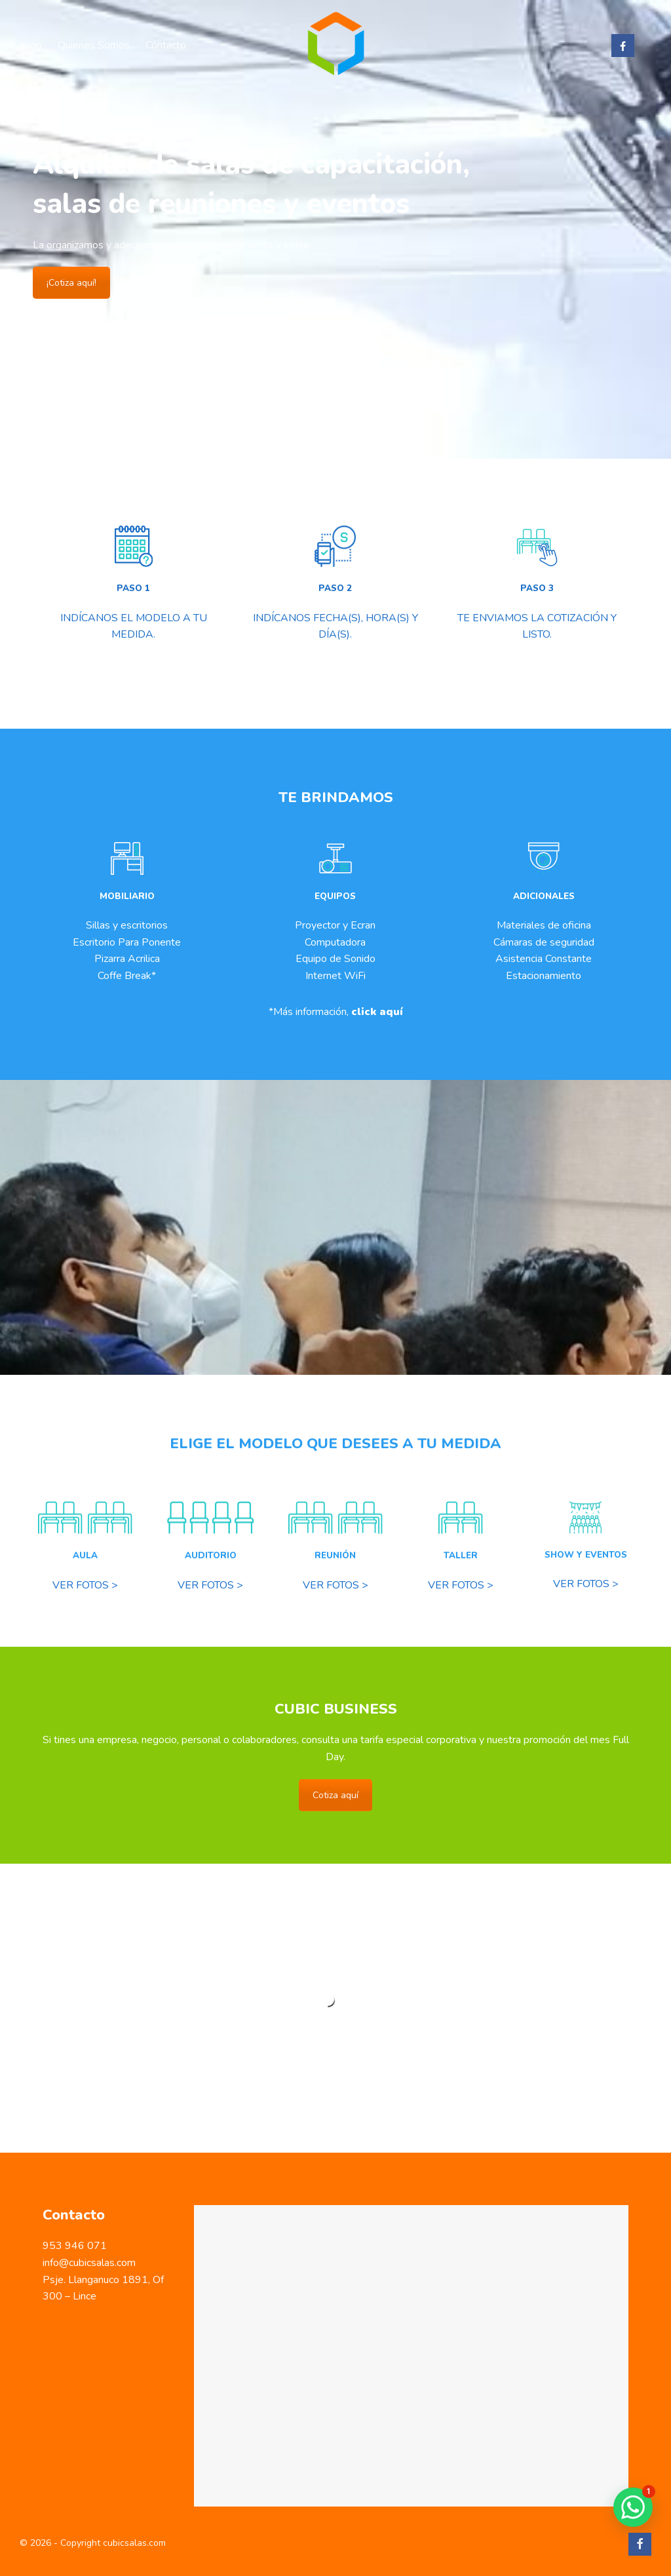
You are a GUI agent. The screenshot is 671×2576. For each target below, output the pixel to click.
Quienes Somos (94, 45)
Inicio (31, 45)
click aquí (377, 1012)
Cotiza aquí (335, 1795)
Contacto (165, 45)
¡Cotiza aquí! (71, 283)
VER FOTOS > (85, 1585)
